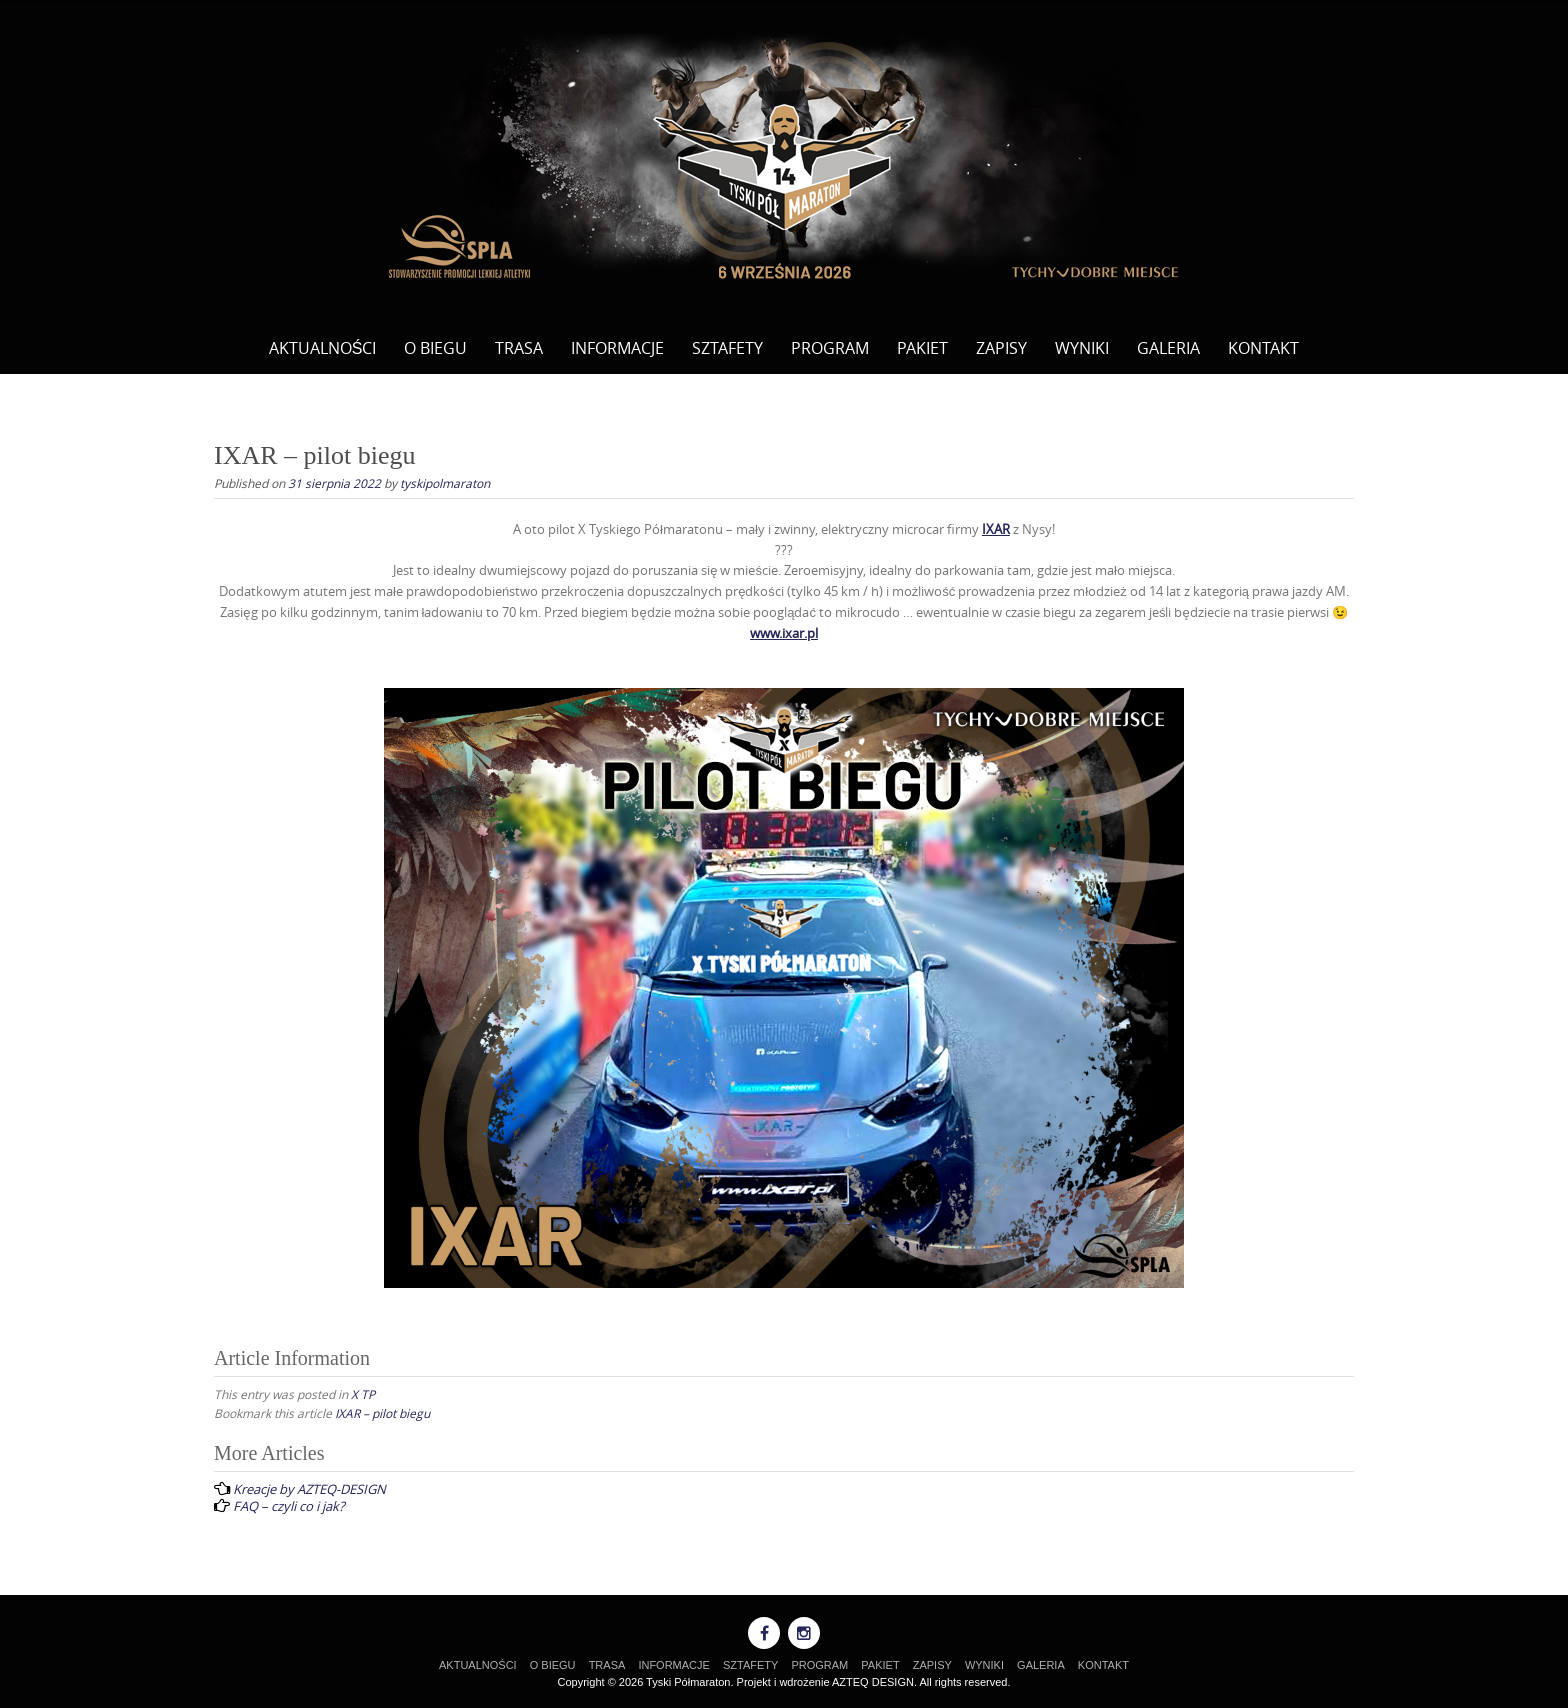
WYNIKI (1082, 348)
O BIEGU (435, 348)
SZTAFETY (727, 348)
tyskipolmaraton (445, 483)
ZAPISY (1001, 348)
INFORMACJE (617, 348)
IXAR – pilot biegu (382, 1413)
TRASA (519, 348)
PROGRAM (830, 348)
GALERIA (1168, 348)
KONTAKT (1263, 348)
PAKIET (922, 348)
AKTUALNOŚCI (323, 348)
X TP (363, 1394)
